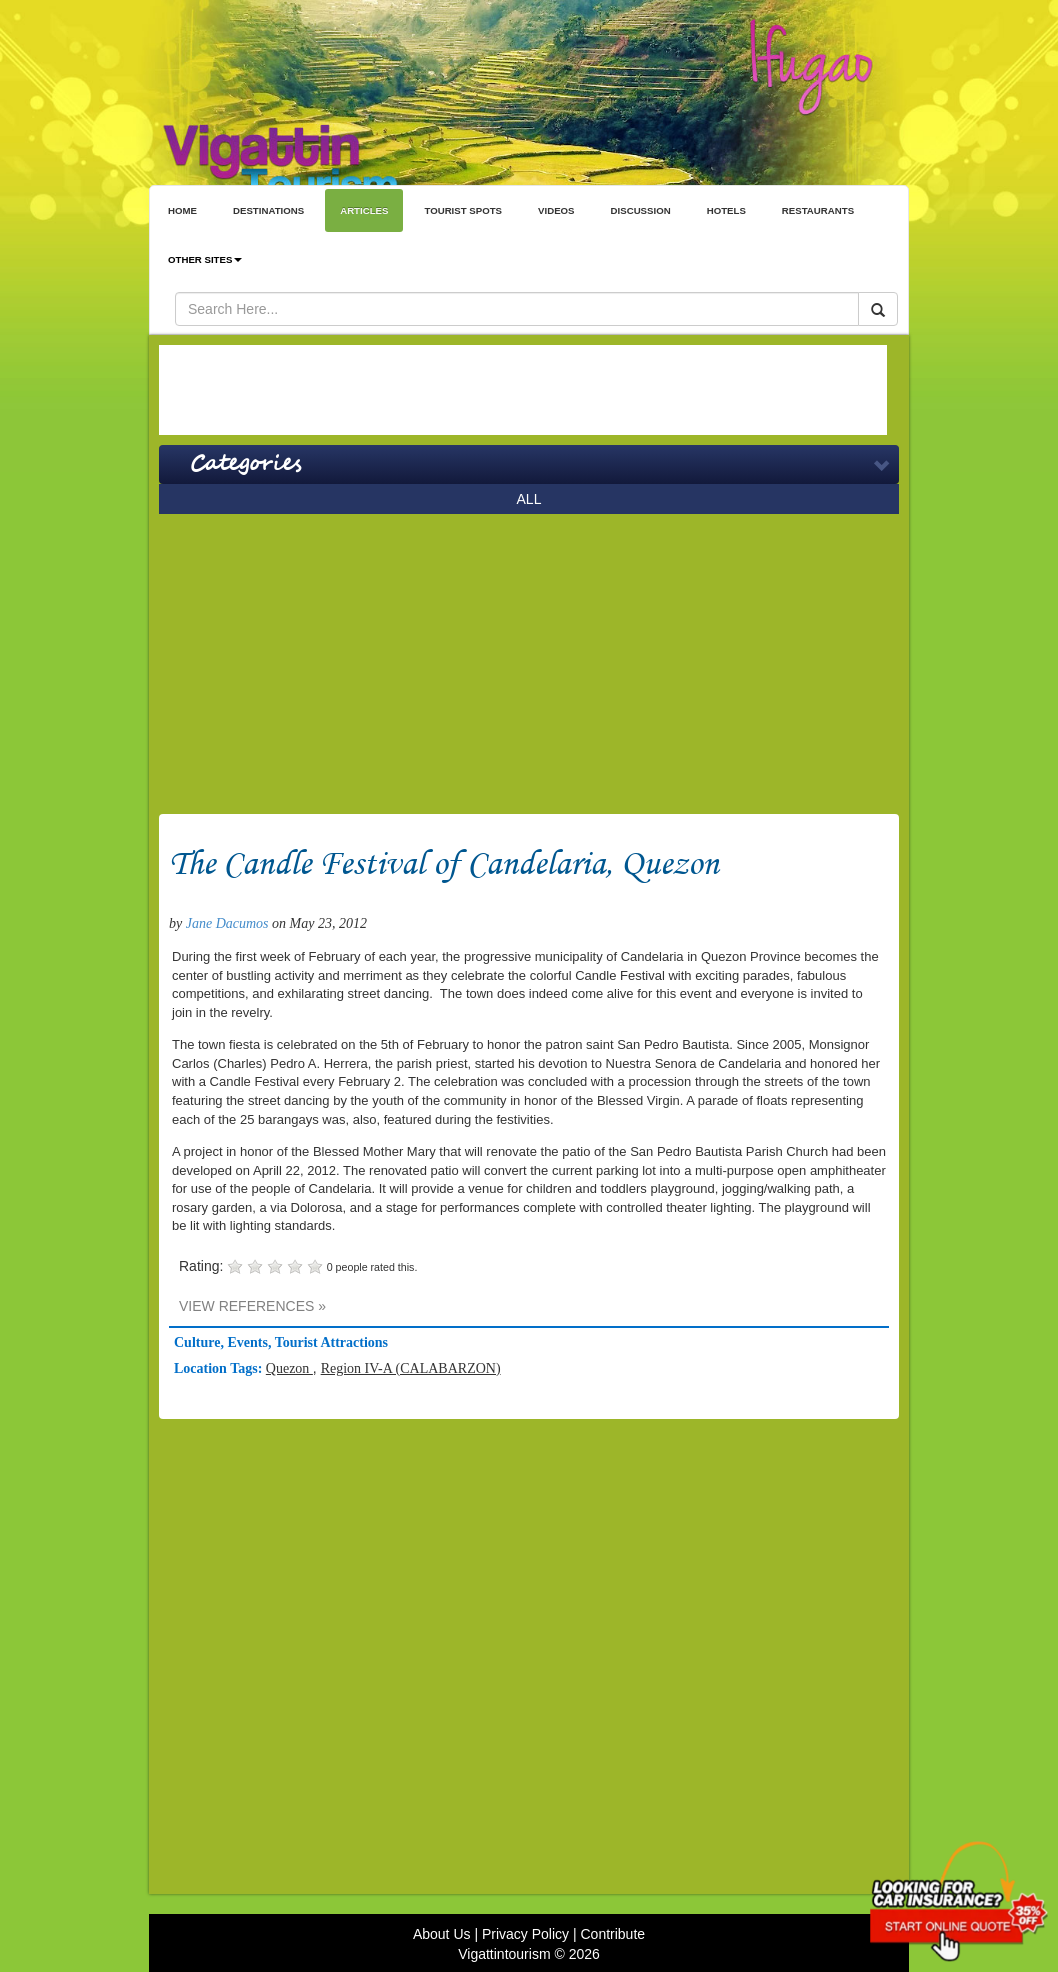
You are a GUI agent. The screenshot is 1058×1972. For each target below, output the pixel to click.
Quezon (289, 1368)
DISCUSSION (641, 210)
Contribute (612, 1934)
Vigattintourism (504, 1954)
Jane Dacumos (227, 923)
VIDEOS (556, 210)
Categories (245, 464)
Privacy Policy (525, 1934)
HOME (182, 210)
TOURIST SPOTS (463, 210)
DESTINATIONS (268, 210)
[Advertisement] (523, 390)
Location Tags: (220, 1368)
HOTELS (726, 210)
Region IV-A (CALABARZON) (411, 1368)
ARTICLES (364, 210)
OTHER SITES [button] (205, 259)
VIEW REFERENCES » (252, 1306)
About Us (442, 1934)
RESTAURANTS (818, 210)
